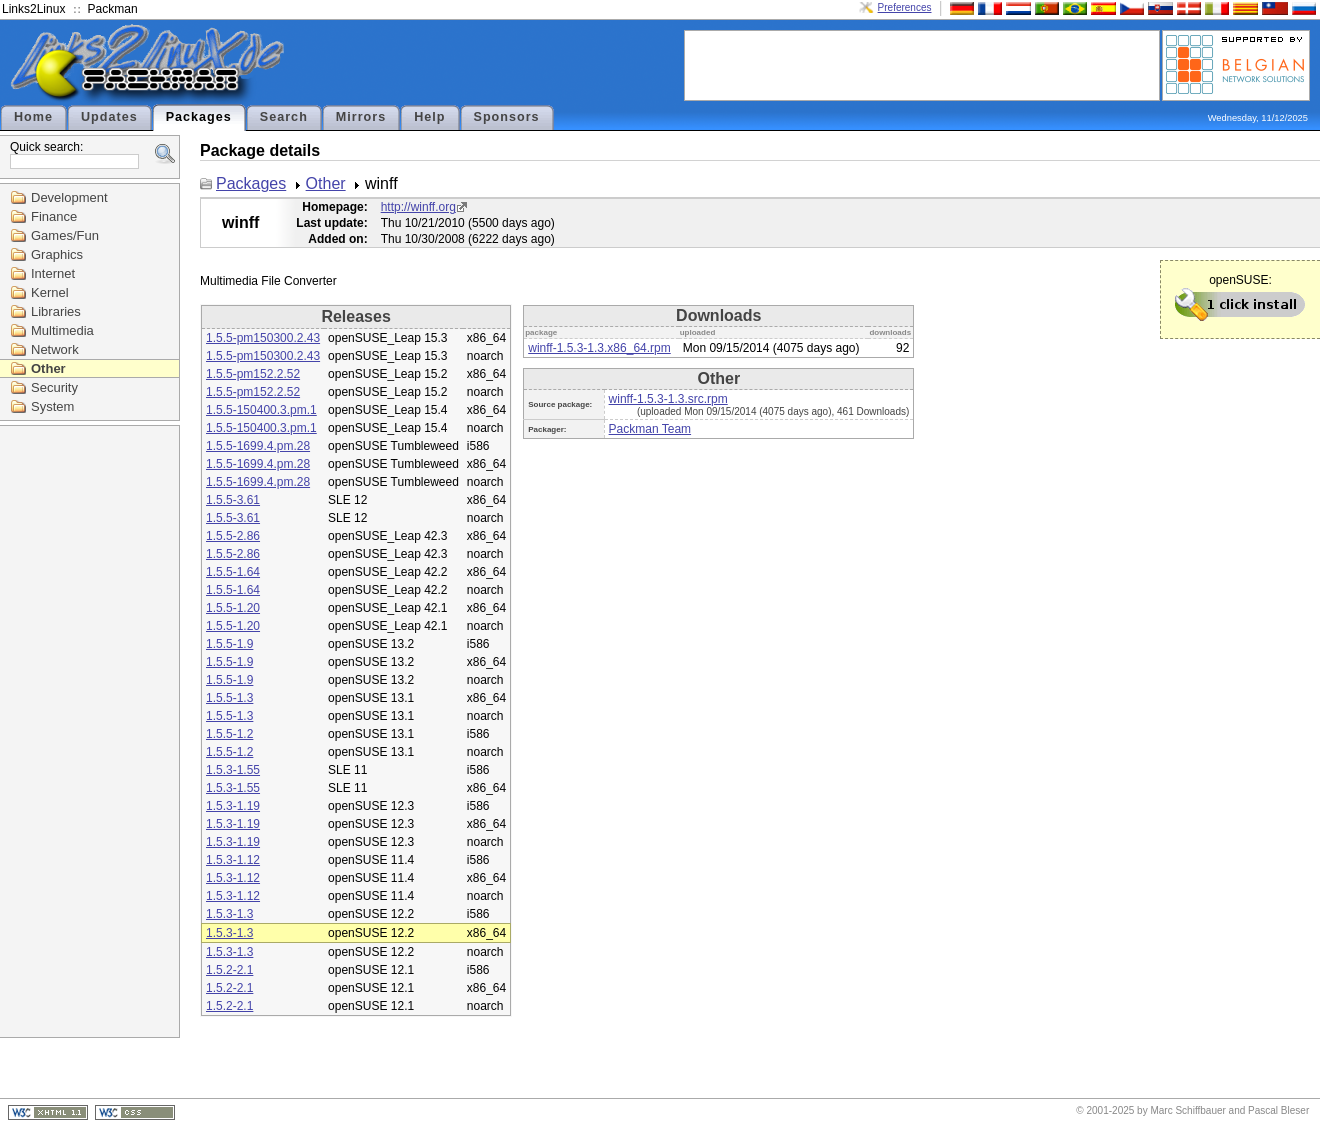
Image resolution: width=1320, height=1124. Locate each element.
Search (284, 117)
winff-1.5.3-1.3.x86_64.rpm (599, 348)
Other (48, 368)
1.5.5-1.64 (233, 572)
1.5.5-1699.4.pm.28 (258, 446)
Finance (54, 216)
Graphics (57, 254)
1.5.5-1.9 (229, 644)
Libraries (56, 311)
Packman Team (650, 429)
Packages (199, 117)
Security (54, 387)
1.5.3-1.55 (233, 770)
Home (33, 117)
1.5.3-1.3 (229, 914)
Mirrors (361, 117)
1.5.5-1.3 (229, 698)
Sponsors (507, 117)
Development (69, 197)
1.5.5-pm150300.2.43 (263, 338)
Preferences (905, 7)
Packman (113, 9)
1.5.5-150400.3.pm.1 (261, 410)
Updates (109, 117)
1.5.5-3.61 (233, 500)
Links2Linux (33, 9)
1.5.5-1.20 (233, 608)
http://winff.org (418, 207)
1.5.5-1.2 (229, 734)
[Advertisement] (922, 64)
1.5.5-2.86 (233, 536)
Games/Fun (65, 235)
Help (429, 117)
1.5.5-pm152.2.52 (253, 374)
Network (55, 349)
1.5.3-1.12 (233, 860)
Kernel (50, 292)
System (52, 406)
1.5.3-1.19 (233, 806)
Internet (53, 273)
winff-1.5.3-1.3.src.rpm (668, 399)
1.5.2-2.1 (229, 970)
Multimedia (62, 330)
